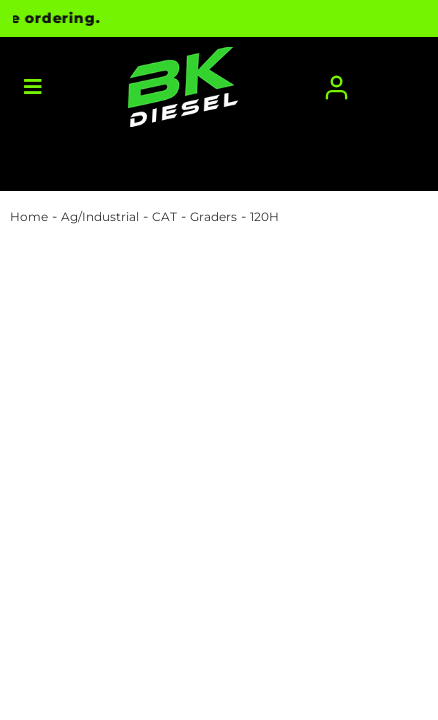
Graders (213, 216)
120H (264, 216)
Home (29, 216)
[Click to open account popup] (336, 87)
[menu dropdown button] (32, 87)
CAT (164, 216)
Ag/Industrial (100, 216)
